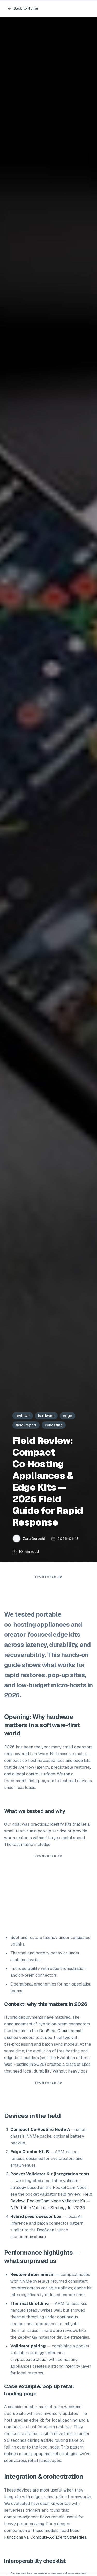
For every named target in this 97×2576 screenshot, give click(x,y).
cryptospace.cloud (28, 2359)
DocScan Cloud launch (61, 2030)
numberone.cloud (27, 2236)
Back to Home (22, 8)
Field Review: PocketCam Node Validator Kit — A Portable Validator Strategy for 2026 (51, 2200)
